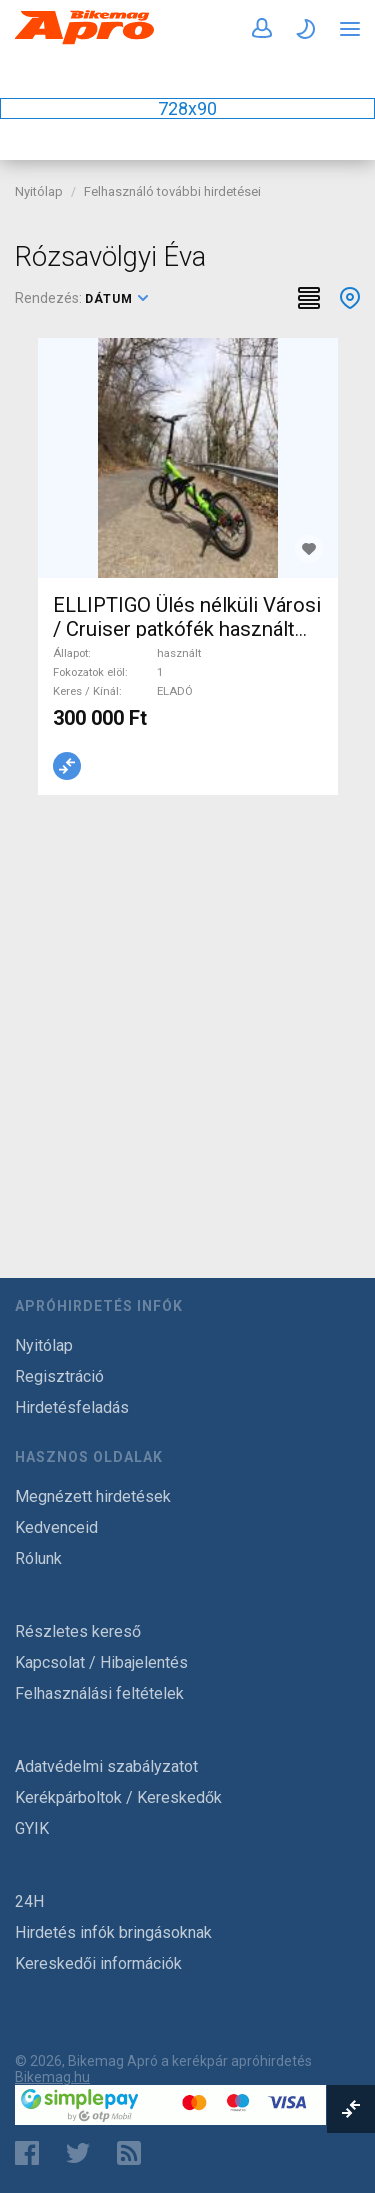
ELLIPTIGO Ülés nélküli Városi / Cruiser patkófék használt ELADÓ (187, 629)
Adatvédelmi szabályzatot (106, 1766)
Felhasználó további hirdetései (172, 191)
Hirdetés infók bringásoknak (113, 1932)
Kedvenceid (56, 1527)
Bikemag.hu (52, 2077)
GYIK (32, 1828)
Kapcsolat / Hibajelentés (101, 1662)
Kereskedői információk (98, 1963)
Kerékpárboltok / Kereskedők (118, 1797)
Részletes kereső (78, 1631)
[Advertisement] (187, 1012)
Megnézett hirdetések (93, 1496)
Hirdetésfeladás (72, 1407)
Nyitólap (39, 191)
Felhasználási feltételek (99, 1693)
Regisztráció (59, 1376)
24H (29, 1901)
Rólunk (38, 1558)
